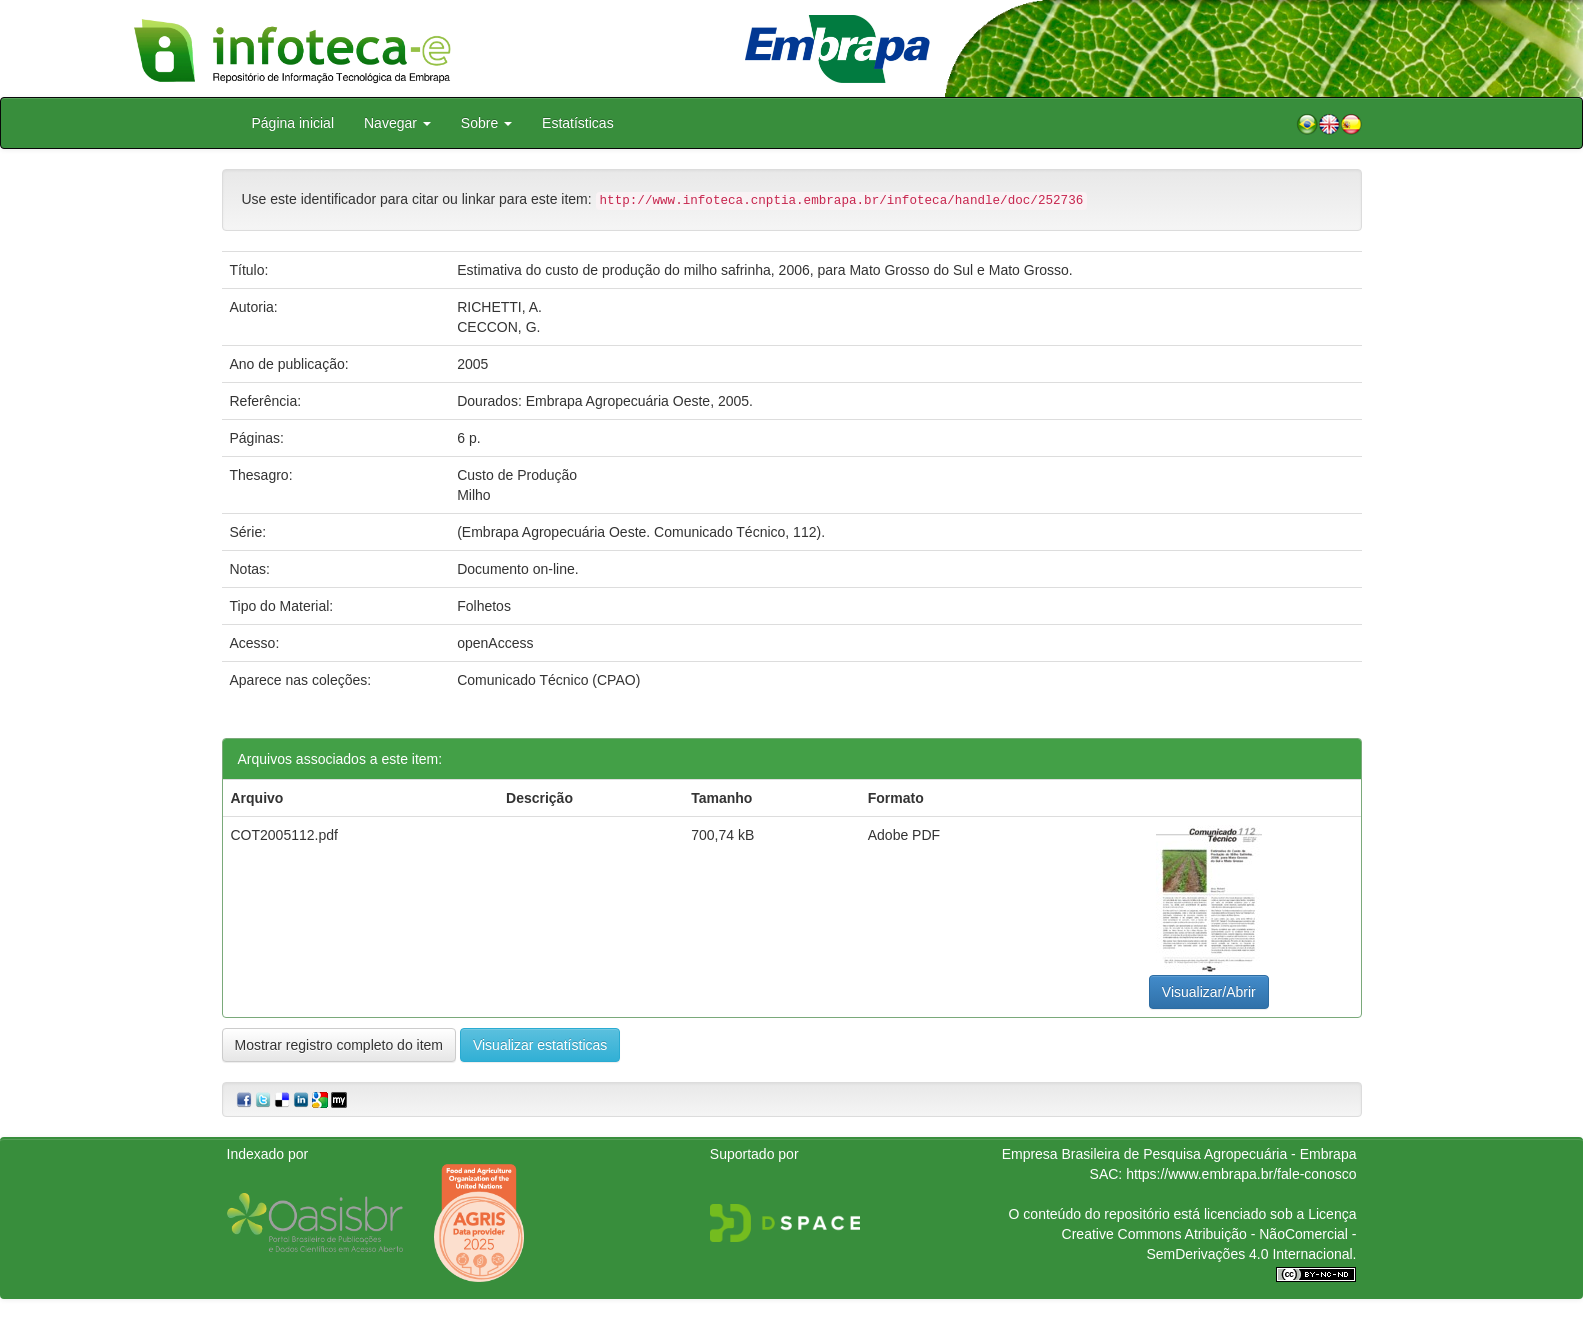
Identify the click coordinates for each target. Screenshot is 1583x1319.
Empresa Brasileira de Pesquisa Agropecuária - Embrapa (1179, 1154)
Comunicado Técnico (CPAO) (548, 680)
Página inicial (293, 123)
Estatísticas (578, 123)
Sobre (486, 123)
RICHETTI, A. (499, 307)
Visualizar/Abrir (1209, 992)
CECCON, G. (498, 327)
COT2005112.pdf (284, 835)
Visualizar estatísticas (540, 1045)
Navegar (397, 123)
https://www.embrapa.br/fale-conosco (1241, 1174)
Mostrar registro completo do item (339, 1045)
